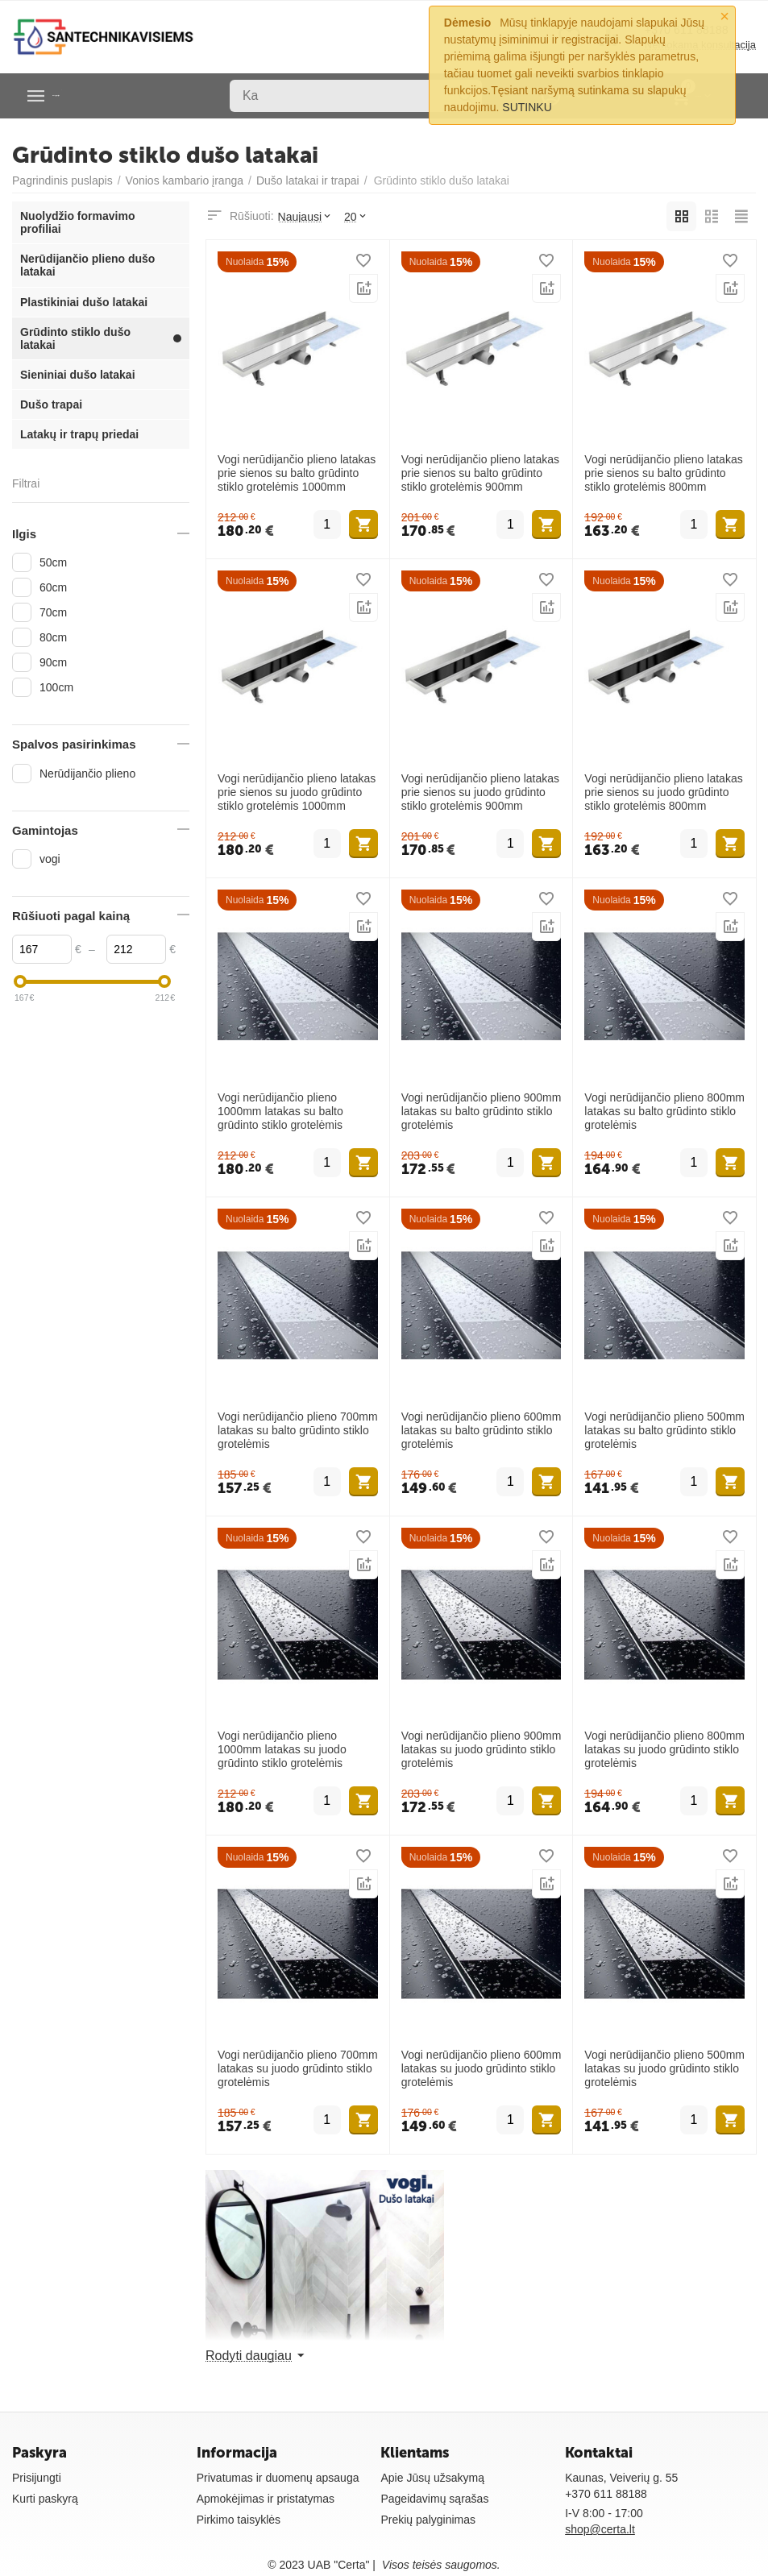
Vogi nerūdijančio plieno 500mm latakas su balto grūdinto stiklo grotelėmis (664, 1430)
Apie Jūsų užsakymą (432, 2477)
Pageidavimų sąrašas (434, 2498)
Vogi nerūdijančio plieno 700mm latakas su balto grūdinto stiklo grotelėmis (298, 1430)
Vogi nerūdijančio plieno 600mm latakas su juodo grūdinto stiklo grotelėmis (481, 2068)
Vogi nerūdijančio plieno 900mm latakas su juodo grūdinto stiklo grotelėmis (481, 1749)
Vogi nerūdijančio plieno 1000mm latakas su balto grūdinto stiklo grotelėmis (280, 1111)
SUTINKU (527, 107)
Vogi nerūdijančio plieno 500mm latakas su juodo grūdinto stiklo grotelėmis (664, 2068)
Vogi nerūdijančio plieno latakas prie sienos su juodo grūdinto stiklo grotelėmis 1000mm (297, 792)
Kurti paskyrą (45, 2498)
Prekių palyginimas (427, 2519)
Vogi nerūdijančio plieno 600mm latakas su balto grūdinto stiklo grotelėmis (481, 1430)
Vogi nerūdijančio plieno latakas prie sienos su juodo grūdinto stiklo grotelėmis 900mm (480, 792)
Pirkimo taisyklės (238, 2519)
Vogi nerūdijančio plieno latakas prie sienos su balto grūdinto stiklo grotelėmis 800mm (663, 473)
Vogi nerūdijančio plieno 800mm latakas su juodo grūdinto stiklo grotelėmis (664, 1749)
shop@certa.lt (600, 2529)
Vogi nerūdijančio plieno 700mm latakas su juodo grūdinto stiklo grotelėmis (298, 2068)
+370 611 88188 (606, 2493)
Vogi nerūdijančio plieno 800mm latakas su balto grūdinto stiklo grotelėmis (664, 1111)
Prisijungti (36, 2477)
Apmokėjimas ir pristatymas (265, 2498)
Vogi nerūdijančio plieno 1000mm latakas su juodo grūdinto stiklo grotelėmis (282, 1749)
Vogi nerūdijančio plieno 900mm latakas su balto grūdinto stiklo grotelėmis (481, 1111)
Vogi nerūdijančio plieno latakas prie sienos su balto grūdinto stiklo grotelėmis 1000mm (297, 473)
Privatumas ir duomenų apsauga (278, 2477)
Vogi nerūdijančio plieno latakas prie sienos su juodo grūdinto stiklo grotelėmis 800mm (663, 792)
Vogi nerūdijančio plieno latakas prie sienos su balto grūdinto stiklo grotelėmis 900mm (480, 473)
